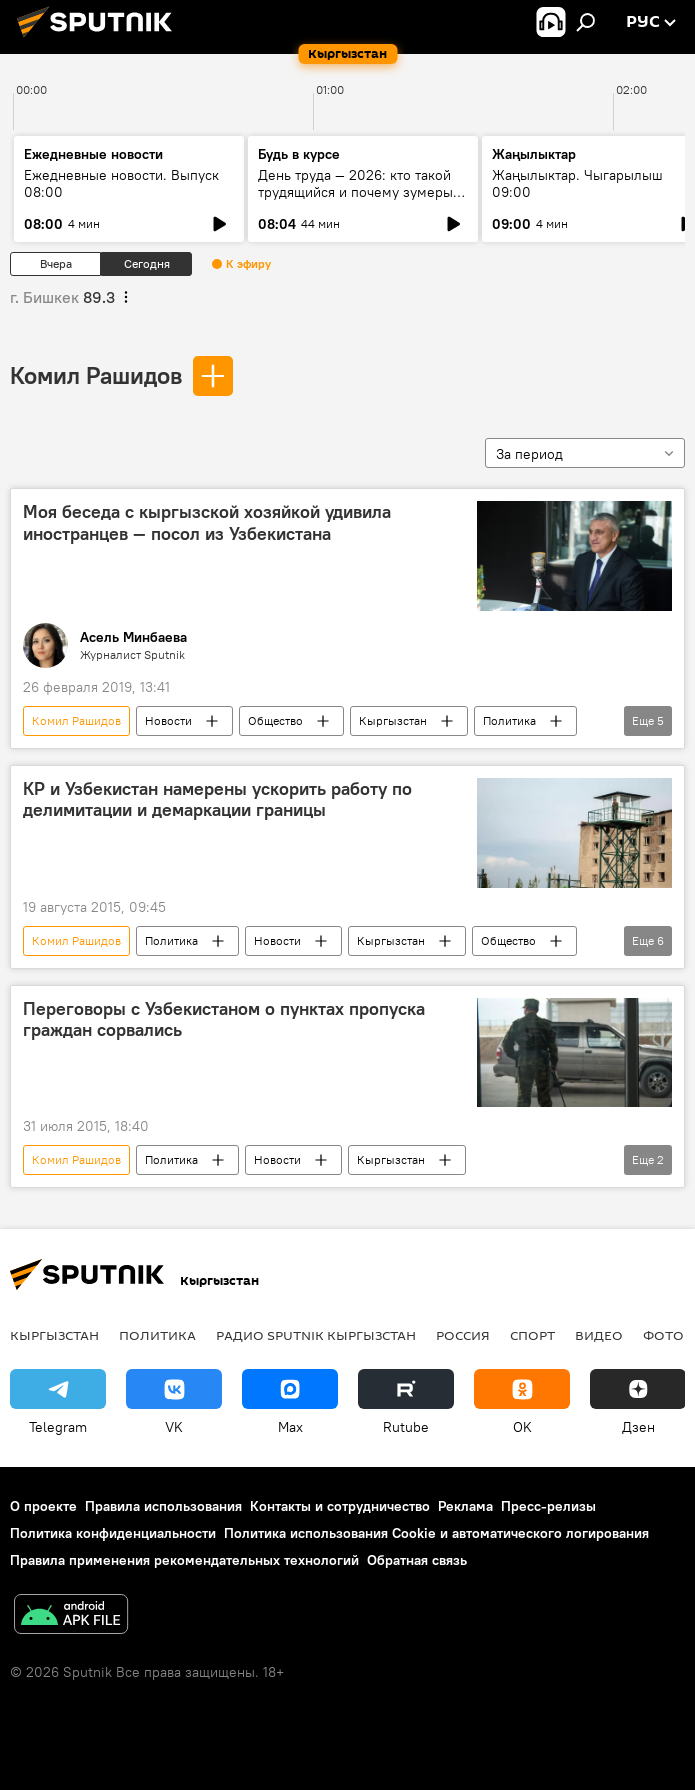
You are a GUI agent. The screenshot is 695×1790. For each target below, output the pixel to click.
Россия (463, 1335)
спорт (532, 1335)
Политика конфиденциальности (113, 1533)
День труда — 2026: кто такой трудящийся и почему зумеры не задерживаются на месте (355, 192)
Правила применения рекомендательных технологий (184, 1560)
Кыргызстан (393, 720)
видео (599, 1335)
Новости (168, 720)
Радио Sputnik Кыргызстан (316, 1335)
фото (663, 1335)
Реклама (465, 1506)
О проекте (43, 1506)
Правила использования (163, 1506)
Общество (275, 720)
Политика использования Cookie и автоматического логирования (436, 1533)
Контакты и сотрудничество (340, 1506)
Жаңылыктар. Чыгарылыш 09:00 (577, 183)
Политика (509, 720)
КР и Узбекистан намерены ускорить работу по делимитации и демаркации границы (217, 800)
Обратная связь (417, 1560)
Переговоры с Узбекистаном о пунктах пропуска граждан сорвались (224, 1020)
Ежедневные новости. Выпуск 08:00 (121, 183)
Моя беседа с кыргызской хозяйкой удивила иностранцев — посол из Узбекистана (207, 523)
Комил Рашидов (96, 375)
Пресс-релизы (548, 1506)
